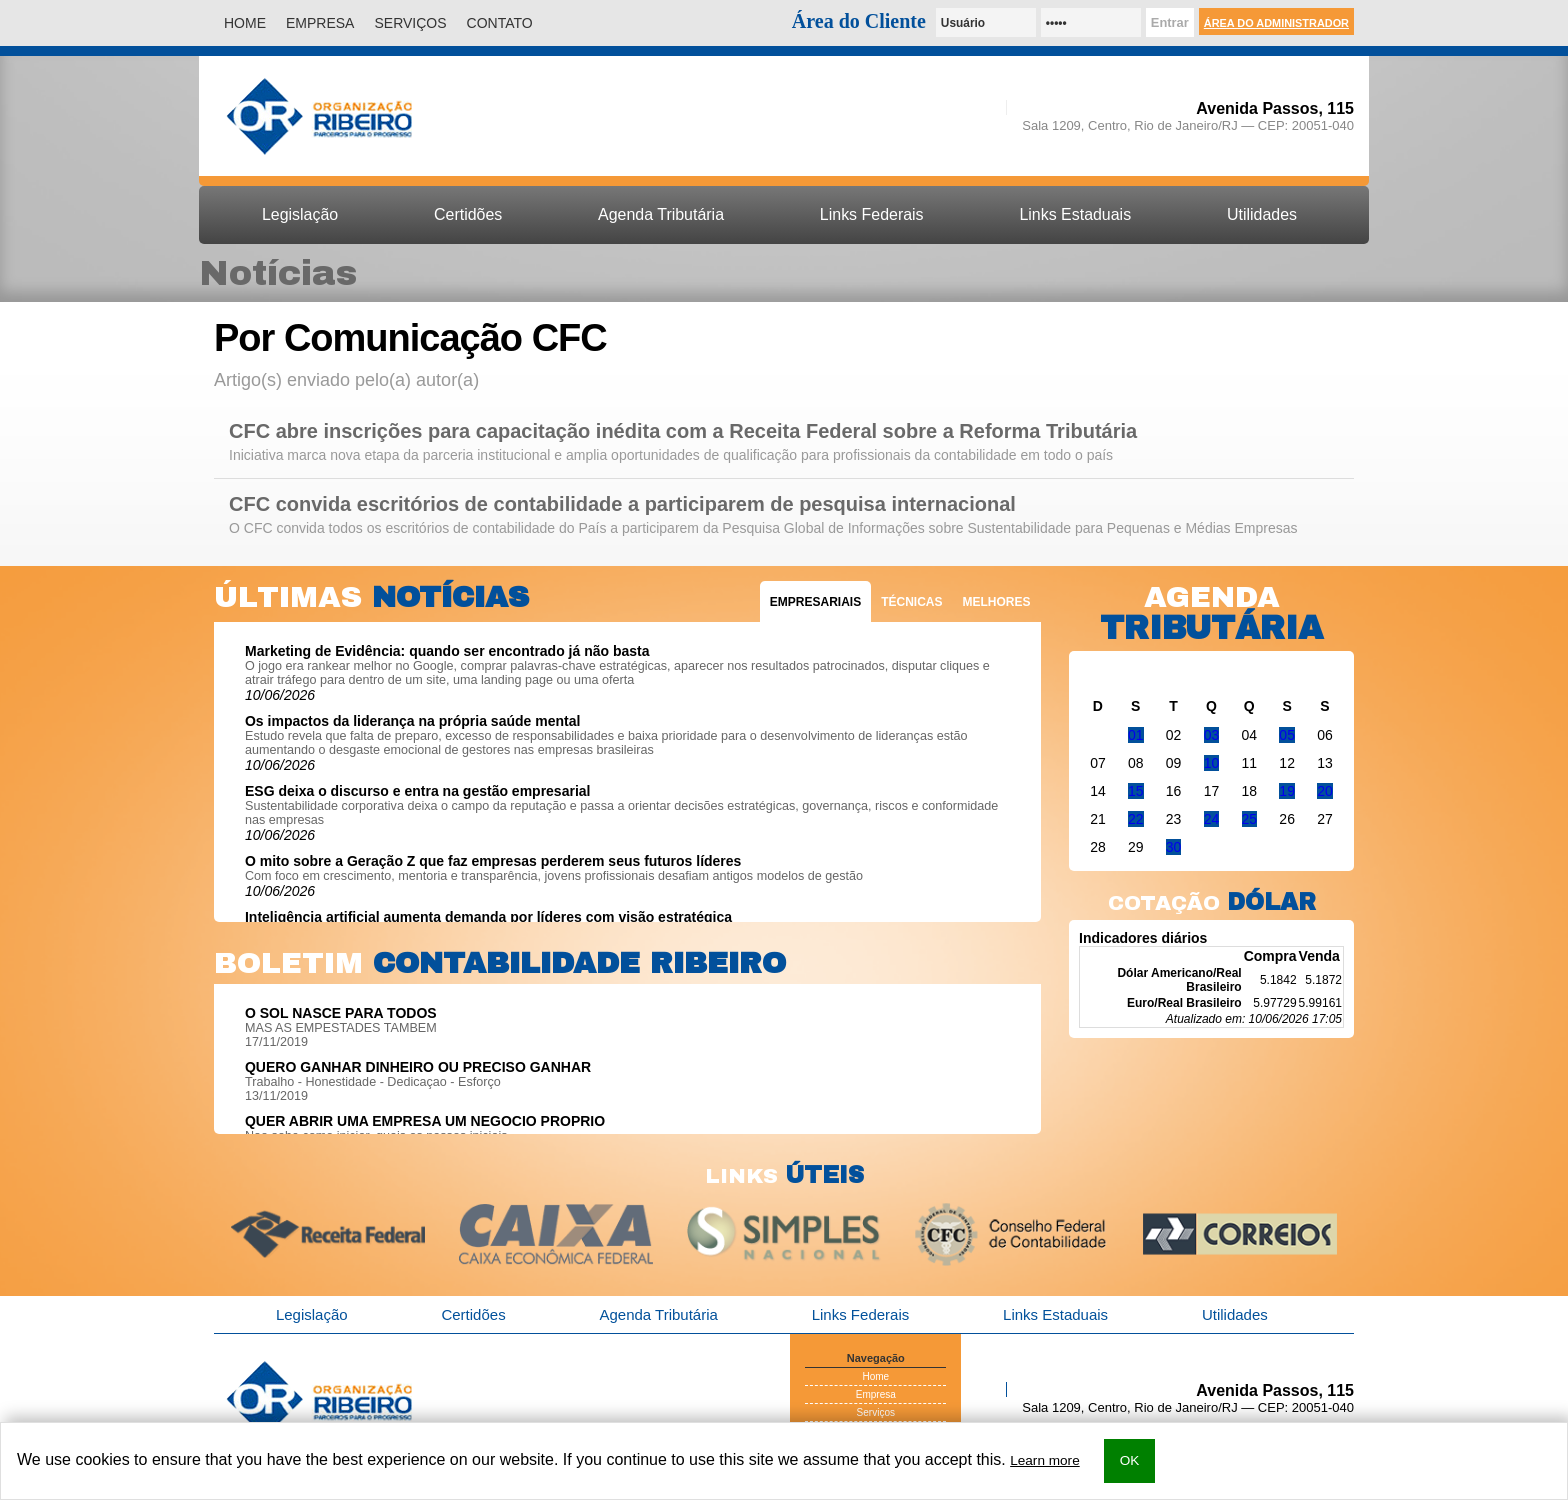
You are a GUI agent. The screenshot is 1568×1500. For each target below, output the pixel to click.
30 (1174, 847)
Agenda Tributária (661, 214)
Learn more (1045, 1460)
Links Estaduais (1075, 214)
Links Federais (872, 214)
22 (1136, 819)
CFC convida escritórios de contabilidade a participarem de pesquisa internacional (622, 504)
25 (1250, 819)
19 (1287, 791)
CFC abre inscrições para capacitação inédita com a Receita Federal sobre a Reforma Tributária (683, 431)
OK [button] (1130, 1460)
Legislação (300, 214)
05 (1287, 735)
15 (1136, 791)
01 (1136, 735)
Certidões (468, 214)
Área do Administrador (1276, 23)
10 (1212, 763)
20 (1325, 791)
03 (1212, 735)
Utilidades (1262, 214)
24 (1212, 819)
